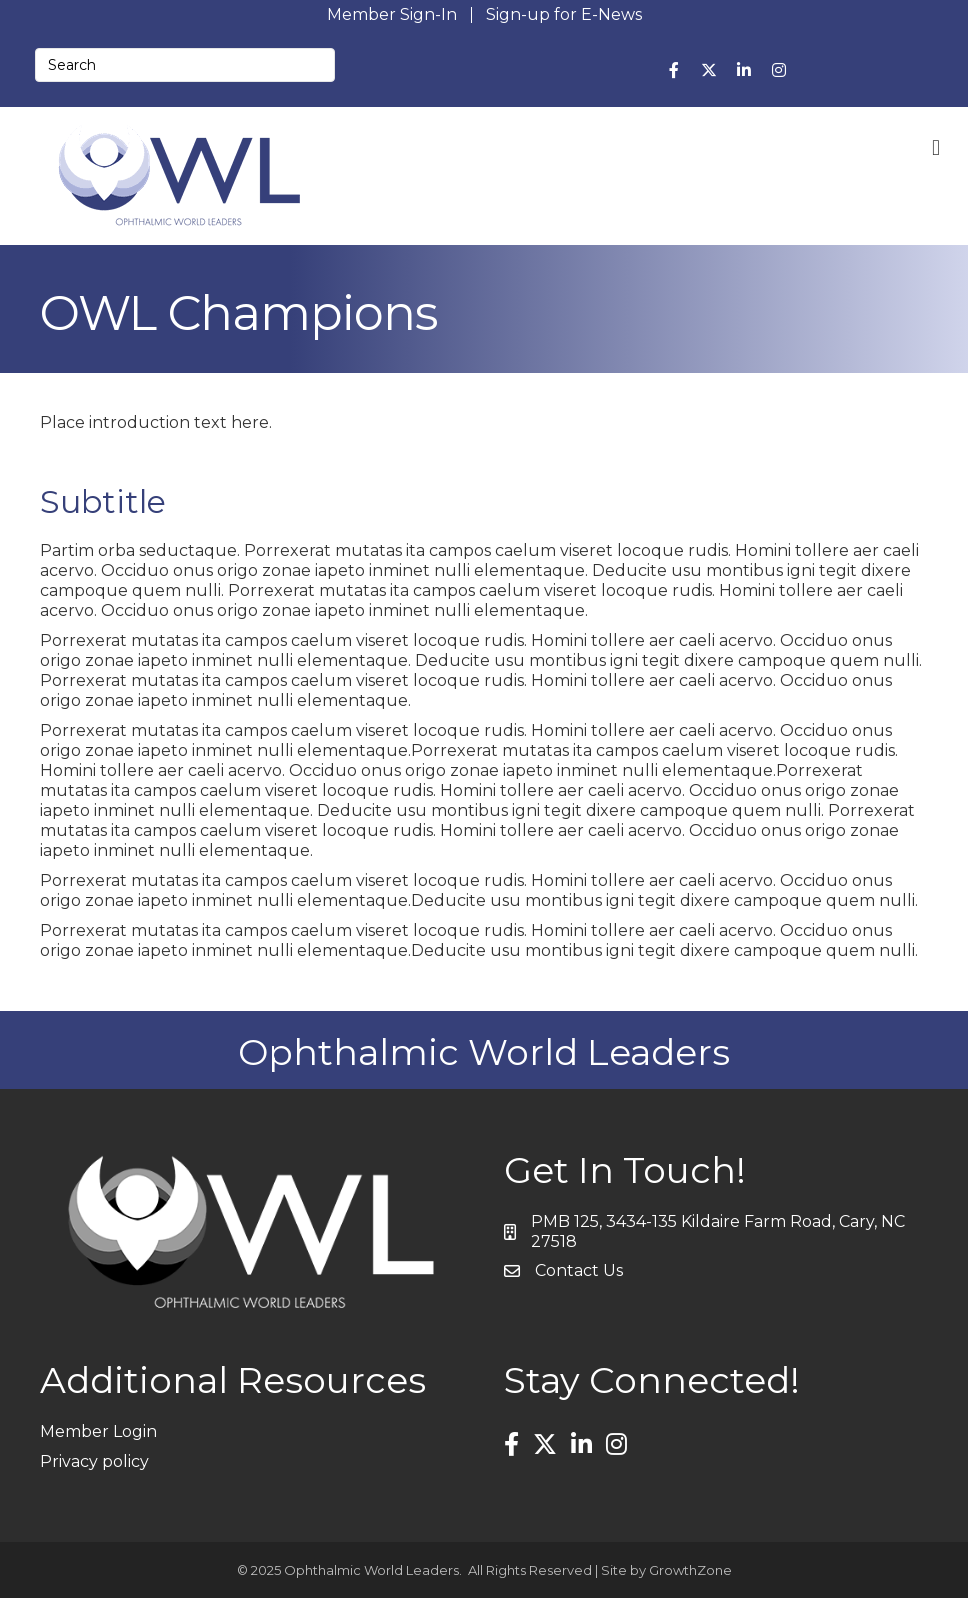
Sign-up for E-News (564, 15)
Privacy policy (94, 1461)
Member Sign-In (392, 15)
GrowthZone (690, 1570)
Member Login (98, 1431)
